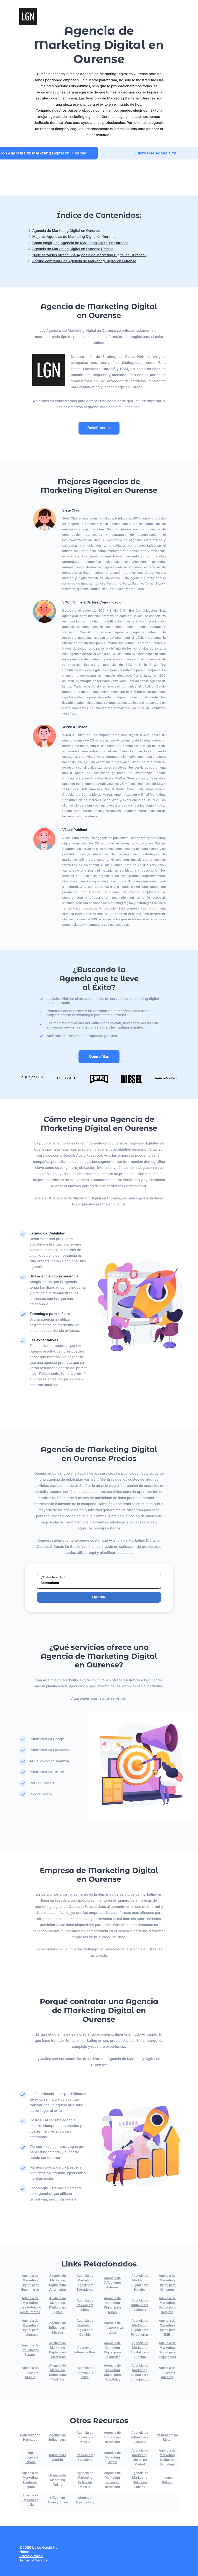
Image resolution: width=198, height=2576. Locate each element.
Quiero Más (99, 1054)
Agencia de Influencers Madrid (85, 2434)
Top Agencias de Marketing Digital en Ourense (62, 153)
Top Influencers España (30, 2454)
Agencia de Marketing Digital (112, 2454)
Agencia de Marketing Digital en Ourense (66, 228)
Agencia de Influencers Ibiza (85, 2369)
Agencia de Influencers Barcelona (112, 2434)
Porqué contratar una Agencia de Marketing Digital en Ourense (84, 258)
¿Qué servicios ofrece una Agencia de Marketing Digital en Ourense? (89, 252)
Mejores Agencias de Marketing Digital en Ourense (74, 234)
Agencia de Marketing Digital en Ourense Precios (73, 246)
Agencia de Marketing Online (57, 2477)
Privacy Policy (31, 2553)
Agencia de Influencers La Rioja (112, 2325)
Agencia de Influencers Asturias (112, 2280)
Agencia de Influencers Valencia (139, 2302)
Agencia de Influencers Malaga (57, 2325)
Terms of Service (33, 2557)
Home (24, 2549)
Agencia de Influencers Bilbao (85, 2302)
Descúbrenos (99, 425)
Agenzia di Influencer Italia (30, 2497)
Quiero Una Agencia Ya (149, 153)
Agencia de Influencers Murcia (30, 2369)
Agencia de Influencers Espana (30, 2347)
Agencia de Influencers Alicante (167, 2369)
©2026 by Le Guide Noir (39, 2545)
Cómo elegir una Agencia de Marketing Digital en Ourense (80, 240)
